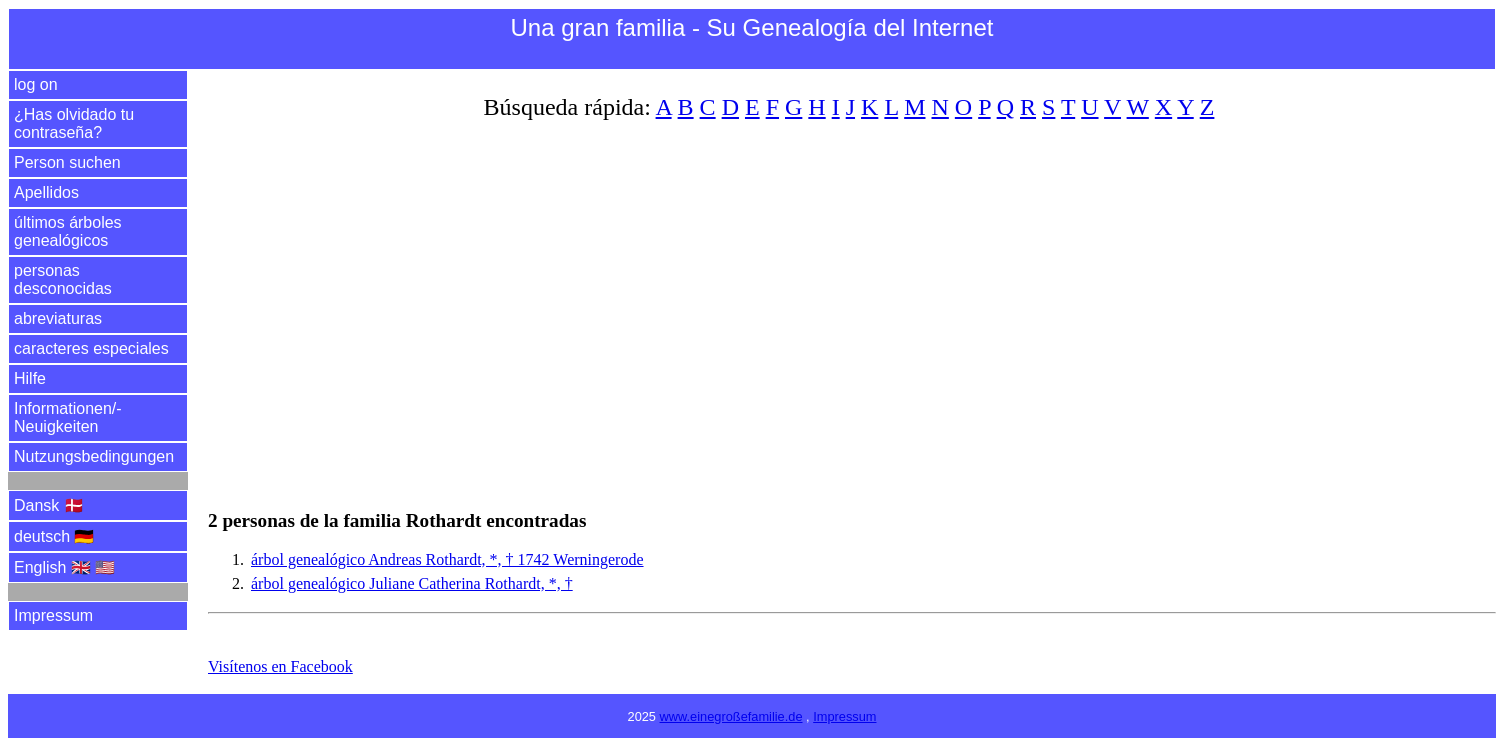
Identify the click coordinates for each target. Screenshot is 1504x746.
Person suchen (67, 162)
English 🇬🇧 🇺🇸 (64, 567)
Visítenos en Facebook (280, 666)
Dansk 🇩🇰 (49, 505)
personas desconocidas (63, 279)
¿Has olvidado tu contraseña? (74, 123)
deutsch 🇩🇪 (54, 536)
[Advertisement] (808, 303)
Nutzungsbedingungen (94, 456)
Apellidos (46, 192)
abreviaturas (58, 318)
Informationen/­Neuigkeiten (68, 417)
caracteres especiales (91, 348)
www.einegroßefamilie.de (731, 716)
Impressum (53, 615)
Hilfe (30, 378)
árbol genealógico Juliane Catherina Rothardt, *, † (412, 583)
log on (36, 84)
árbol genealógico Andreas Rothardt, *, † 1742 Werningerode (447, 559)
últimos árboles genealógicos (68, 231)
